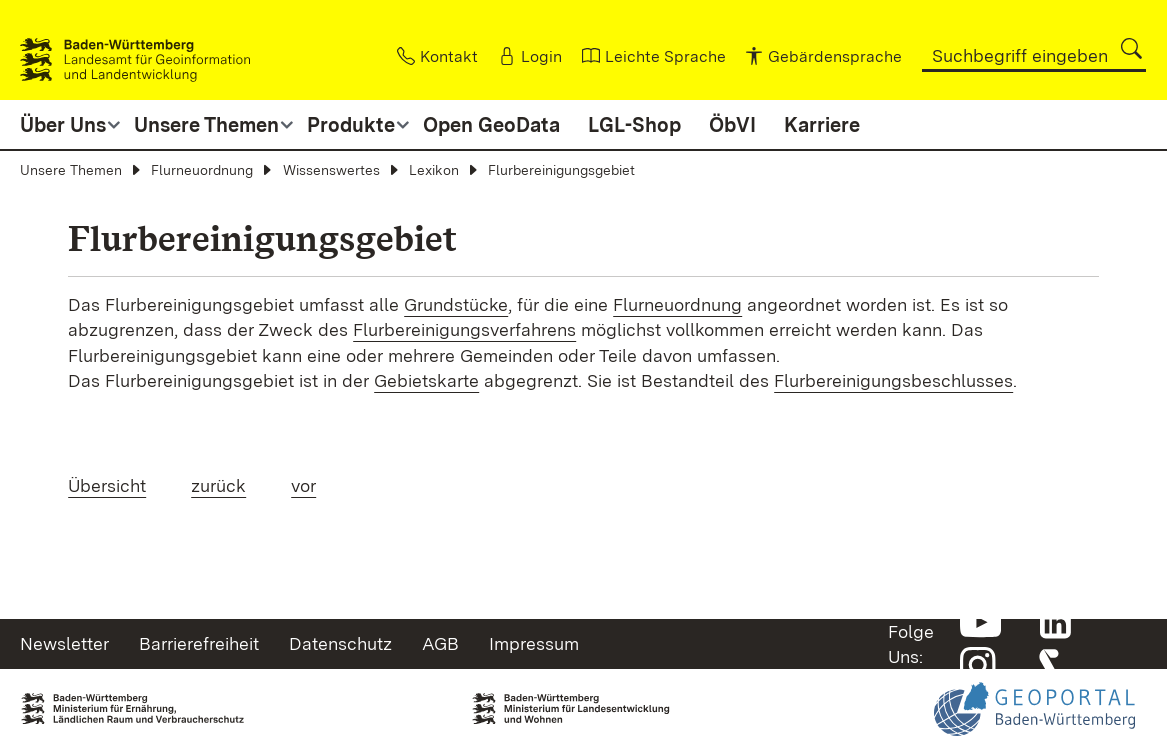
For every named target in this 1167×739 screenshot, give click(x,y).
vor (303, 485)
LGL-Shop (634, 125)
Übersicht (107, 485)
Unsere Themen (71, 170)
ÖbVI (732, 125)
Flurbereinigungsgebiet (561, 170)
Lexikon (434, 170)
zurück (218, 485)
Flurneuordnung (202, 170)
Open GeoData (491, 125)
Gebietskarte (426, 380)
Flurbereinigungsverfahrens (464, 329)
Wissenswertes (331, 170)
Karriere (822, 125)
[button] (1131, 48)
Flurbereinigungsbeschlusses (893, 380)
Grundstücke (456, 304)
